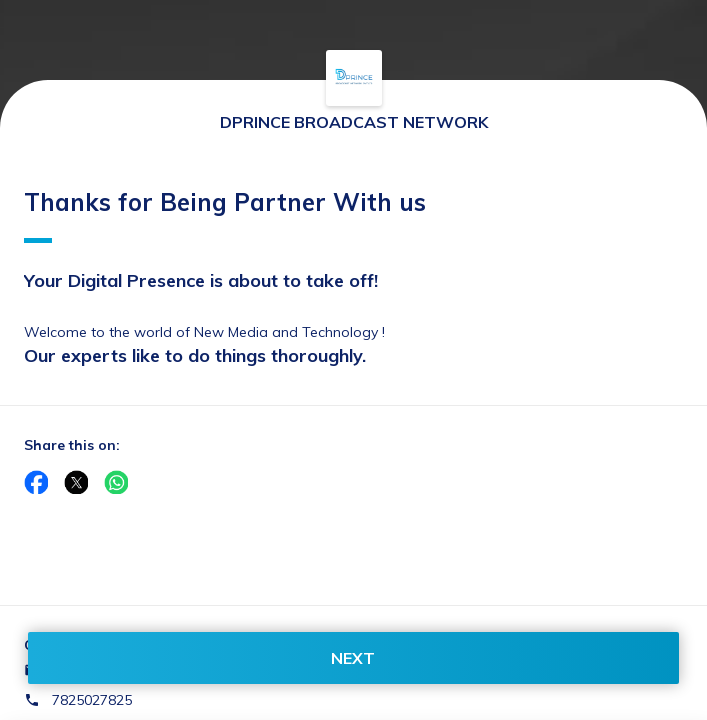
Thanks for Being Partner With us (225, 215)
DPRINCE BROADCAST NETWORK (354, 122)
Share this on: (72, 445)
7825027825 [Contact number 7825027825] (92, 700)
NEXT (353, 658)
